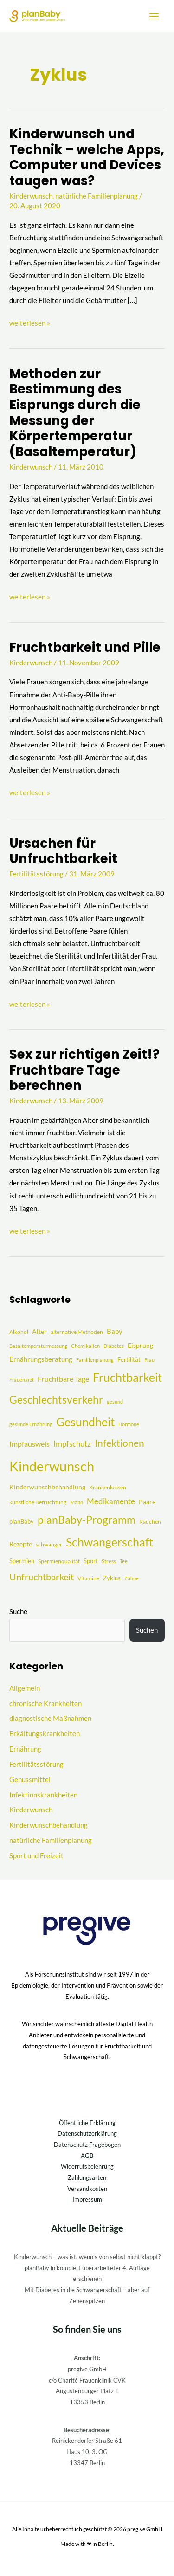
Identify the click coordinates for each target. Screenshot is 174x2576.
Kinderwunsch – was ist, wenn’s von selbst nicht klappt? (87, 2256)
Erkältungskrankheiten (44, 1734)
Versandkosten (87, 2188)
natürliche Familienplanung (96, 196)
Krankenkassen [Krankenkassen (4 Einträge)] (107, 1487)
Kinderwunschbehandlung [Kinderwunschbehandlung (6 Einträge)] (47, 1487)
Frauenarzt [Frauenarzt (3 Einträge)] (21, 1380)
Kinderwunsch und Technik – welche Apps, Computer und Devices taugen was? (86, 157)
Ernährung (25, 1749)
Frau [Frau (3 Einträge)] (149, 1360)
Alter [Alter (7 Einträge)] (39, 1331)
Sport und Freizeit (36, 1856)
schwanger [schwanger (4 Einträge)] (49, 1544)
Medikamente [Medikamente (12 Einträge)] (111, 1501)
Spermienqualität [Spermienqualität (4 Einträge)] (59, 1561)
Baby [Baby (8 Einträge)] (114, 1331)
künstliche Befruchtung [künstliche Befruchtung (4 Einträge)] (37, 1502)
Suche (18, 1612)
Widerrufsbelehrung (87, 2166)
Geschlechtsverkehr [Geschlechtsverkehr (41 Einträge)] (56, 1399)
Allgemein (24, 1688)
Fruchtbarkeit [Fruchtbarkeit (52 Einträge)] (127, 1377)
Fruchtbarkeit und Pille (85, 647)
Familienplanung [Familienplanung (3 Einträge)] (95, 1360)
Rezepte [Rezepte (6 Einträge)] (20, 1544)
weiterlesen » (29, 322)
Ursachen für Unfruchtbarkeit (63, 851)
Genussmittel (30, 1780)
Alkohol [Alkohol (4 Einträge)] (18, 1331)
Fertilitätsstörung (36, 874)
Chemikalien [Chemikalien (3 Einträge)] (85, 1346)
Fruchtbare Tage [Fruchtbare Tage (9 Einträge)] (63, 1379)
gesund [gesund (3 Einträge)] (115, 1401)
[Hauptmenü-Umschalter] (154, 16)
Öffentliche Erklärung (87, 2122)
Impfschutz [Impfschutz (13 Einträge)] (72, 1444)
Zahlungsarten (87, 2177)
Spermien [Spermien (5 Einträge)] (21, 1561)
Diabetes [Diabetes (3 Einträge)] (113, 1346)
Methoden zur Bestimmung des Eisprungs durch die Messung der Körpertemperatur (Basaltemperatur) (75, 413)
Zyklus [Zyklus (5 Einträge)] (112, 1578)
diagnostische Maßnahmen (50, 1718)
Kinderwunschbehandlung (48, 1825)
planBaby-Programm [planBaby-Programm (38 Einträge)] (86, 1519)
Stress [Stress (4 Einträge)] (109, 1561)
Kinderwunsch (30, 196)
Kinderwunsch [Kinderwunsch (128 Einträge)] (51, 1466)
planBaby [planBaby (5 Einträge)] (21, 1521)
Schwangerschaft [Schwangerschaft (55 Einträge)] (109, 1542)
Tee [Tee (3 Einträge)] (124, 1561)
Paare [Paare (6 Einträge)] (147, 1502)
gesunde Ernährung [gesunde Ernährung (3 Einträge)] (30, 1424)
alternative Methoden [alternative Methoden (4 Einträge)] (77, 1331)
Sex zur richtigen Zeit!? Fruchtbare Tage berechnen (84, 1070)
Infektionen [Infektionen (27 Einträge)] (119, 1443)
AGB (87, 2155)
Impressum (87, 2199)
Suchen (147, 1630)
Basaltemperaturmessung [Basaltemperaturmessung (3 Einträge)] (38, 1346)
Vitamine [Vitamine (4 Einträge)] (88, 1578)
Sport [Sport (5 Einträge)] (91, 1561)
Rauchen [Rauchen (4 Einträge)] (150, 1521)
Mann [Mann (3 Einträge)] (76, 1502)
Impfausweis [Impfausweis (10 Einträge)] (29, 1443)
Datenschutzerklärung (87, 2133)
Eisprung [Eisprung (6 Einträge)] (140, 1345)
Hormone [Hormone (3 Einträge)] (128, 1424)
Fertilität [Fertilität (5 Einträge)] (129, 1359)
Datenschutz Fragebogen (87, 2144)
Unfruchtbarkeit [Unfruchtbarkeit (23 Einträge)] (41, 1576)
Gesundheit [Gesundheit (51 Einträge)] (85, 1422)
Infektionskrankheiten (43, 1795)
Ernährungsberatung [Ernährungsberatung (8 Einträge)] (40, 1359)
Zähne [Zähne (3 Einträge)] (131, 1578)
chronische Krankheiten (45, 1703)
